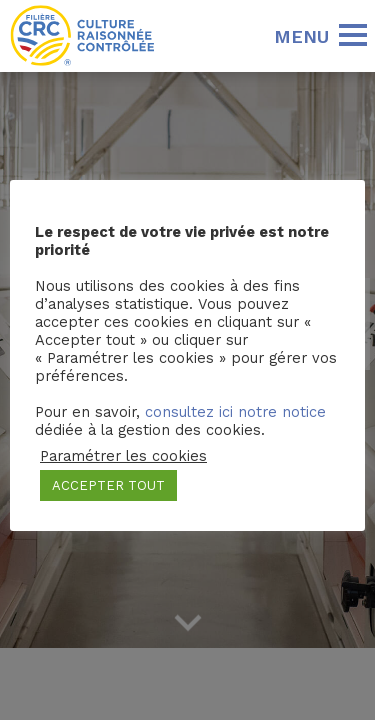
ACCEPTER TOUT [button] (108, 485)
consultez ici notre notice (235, 412)
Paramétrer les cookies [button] (123, 456)
